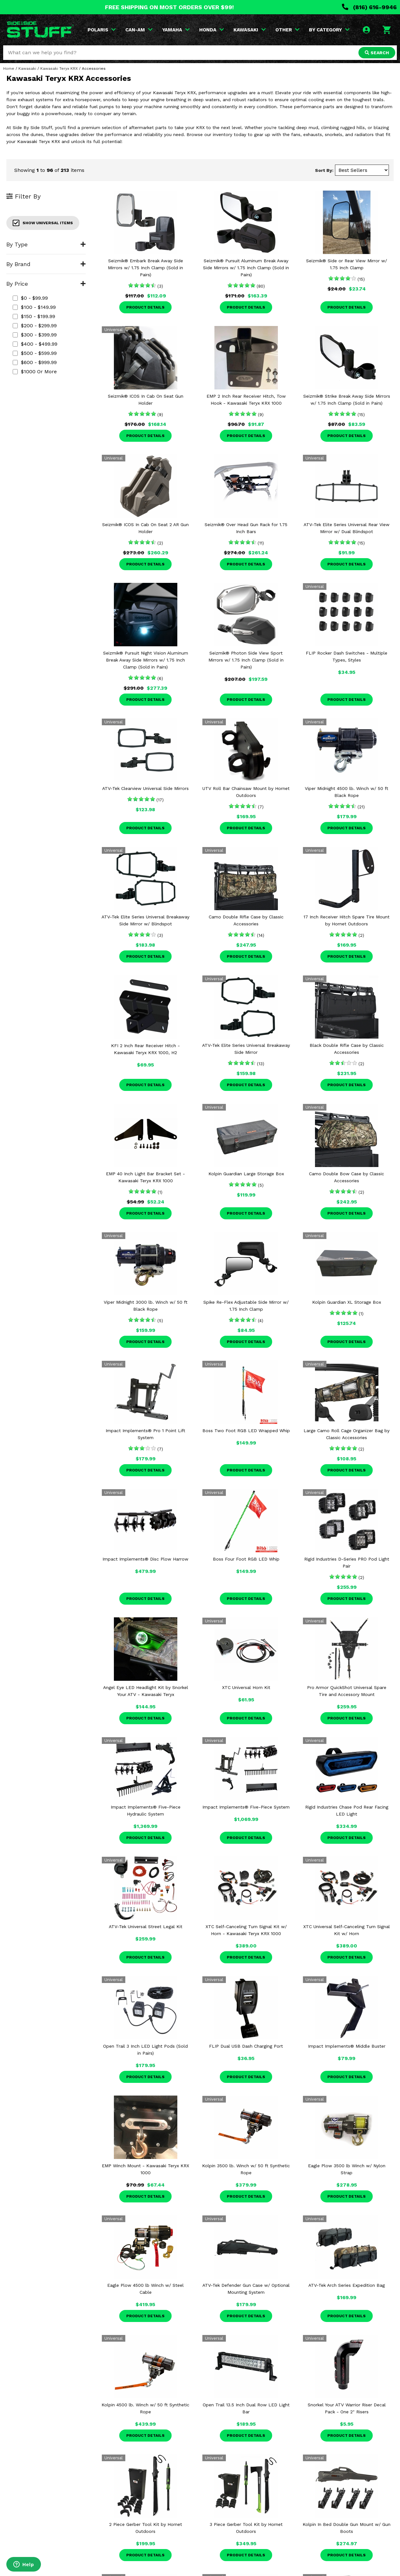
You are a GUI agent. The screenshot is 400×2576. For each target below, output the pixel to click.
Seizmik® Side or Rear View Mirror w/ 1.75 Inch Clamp (346, 264)
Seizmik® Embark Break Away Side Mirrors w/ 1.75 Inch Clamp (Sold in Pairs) (145, 267)
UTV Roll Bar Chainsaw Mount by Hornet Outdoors (246, 792)
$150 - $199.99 (34, 316)
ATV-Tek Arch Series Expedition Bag (346, 2285)
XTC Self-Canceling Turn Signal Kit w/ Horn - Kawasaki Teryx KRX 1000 (246, 1930)
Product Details (145, 307)
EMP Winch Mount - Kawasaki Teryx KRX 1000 (145, 2169)
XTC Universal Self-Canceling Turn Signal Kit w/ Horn (346, 1930)
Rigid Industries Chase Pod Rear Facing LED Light (346, 1810)
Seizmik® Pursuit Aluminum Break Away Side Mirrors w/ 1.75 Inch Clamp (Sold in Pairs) (246, 267)
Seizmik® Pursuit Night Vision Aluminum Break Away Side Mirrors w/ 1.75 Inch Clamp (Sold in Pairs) (145, 659)
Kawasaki (27, 68)
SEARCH (377, 52)
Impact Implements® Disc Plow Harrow (145, 1559)
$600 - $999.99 (35, 362)
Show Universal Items (43, 223)
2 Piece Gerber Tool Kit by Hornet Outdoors (145, 2528)
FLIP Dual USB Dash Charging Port (246, 2046)
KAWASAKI (249, 30)
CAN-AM (139, 30)
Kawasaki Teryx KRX (59, 68)
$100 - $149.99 (34, 307)
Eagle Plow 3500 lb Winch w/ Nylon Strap (346, 2169)
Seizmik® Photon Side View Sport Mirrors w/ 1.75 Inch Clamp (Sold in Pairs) (246, 659)
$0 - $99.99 (30, 298)
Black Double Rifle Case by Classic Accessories (347, 1049)
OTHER (287, 30)
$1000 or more (35, 371)
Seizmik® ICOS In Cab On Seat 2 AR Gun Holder (145, 528)
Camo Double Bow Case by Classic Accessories (346, 1177)
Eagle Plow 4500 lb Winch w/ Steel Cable (145, 2289)
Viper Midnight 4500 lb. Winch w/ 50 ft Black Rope (346, 792)
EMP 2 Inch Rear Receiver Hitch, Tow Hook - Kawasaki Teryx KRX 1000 (246, 400)
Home (8, 68)
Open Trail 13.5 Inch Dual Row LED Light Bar (246, 2408)
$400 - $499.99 (35, 344)
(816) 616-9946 (369, 7)
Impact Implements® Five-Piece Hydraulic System (145, 1810)
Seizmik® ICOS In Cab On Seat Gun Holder (145, 400)
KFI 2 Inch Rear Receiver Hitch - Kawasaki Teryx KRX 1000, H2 (145, 1049)
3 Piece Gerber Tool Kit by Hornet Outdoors (246, 2528)
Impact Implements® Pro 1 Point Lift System (145, 1434)
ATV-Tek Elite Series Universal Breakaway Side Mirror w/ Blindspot (145, 920)
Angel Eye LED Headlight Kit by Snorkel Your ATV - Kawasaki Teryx (145, 1691)
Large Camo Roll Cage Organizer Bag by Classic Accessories (347, 1434)
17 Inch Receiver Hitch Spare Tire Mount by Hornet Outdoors (347, 920)
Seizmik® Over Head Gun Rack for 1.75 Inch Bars (246, 528)
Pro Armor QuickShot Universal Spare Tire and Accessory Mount (346, 1691)
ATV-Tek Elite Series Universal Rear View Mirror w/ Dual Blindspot (347, 528)
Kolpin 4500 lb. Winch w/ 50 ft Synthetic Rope (145, 2408)
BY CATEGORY (329, 30)
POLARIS (102, 30)
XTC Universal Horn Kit (246, 1687)
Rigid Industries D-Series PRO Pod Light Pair (346, 1562)
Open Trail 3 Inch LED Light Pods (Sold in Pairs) (145, 2050)
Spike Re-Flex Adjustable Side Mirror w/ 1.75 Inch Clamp (246, 1306)
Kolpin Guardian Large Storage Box (246, 1173)
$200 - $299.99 (35, 326)
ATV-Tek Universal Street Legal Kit (145, 1926)
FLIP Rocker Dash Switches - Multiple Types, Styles (346, 656)
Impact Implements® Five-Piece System (246, 1807)
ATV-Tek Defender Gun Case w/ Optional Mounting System (246, 2289)
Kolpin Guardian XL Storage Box (346, 1302)
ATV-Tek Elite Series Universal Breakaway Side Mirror (246, 1049)
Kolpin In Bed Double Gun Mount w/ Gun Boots (346, 2528)
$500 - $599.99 (35, 353)
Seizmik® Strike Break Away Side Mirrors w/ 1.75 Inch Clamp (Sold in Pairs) (346, 400)
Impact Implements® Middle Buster (346, 2046)
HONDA (211, 30)
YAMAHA (176, 30)
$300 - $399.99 (35, 335)
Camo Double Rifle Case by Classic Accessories (246, 920)
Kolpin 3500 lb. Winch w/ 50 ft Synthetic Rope (246, 2169)
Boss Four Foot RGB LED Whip (246, 1559)
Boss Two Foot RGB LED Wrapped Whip (246, 1430)
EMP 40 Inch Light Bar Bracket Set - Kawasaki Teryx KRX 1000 (145, 1177)
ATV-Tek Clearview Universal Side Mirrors (145, 788)
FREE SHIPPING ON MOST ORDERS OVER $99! (169, 7)
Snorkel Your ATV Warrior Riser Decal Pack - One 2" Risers (347, 2408)
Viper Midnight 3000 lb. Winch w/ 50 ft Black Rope (145, 1306)
